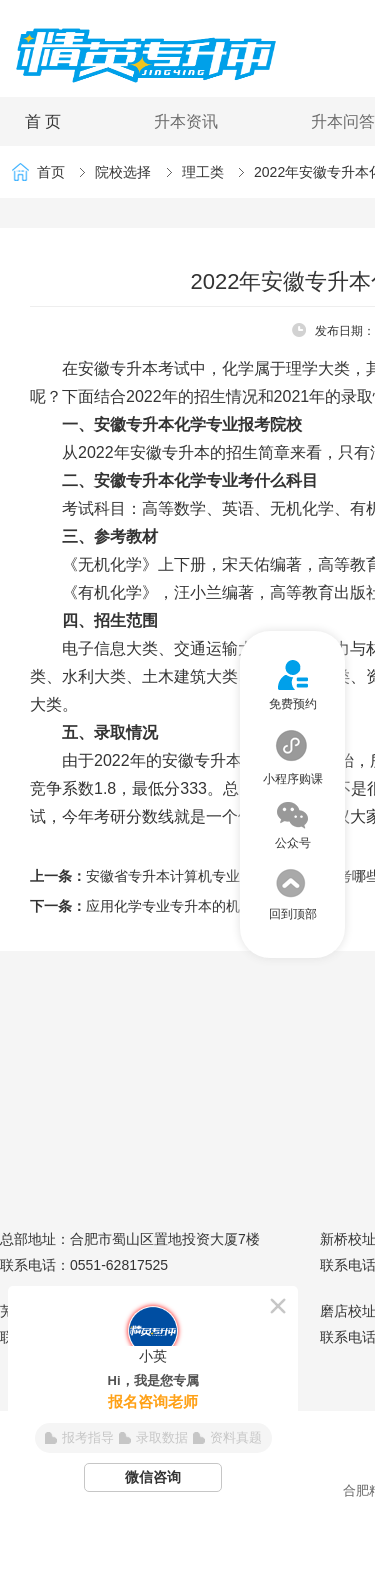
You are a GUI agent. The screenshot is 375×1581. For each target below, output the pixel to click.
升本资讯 (186, 121)
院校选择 (123, 172)
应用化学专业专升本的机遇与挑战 (191, 906)
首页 (51, 172)
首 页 (43, 121)
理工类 (203, 172)
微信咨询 (153, 1477)
